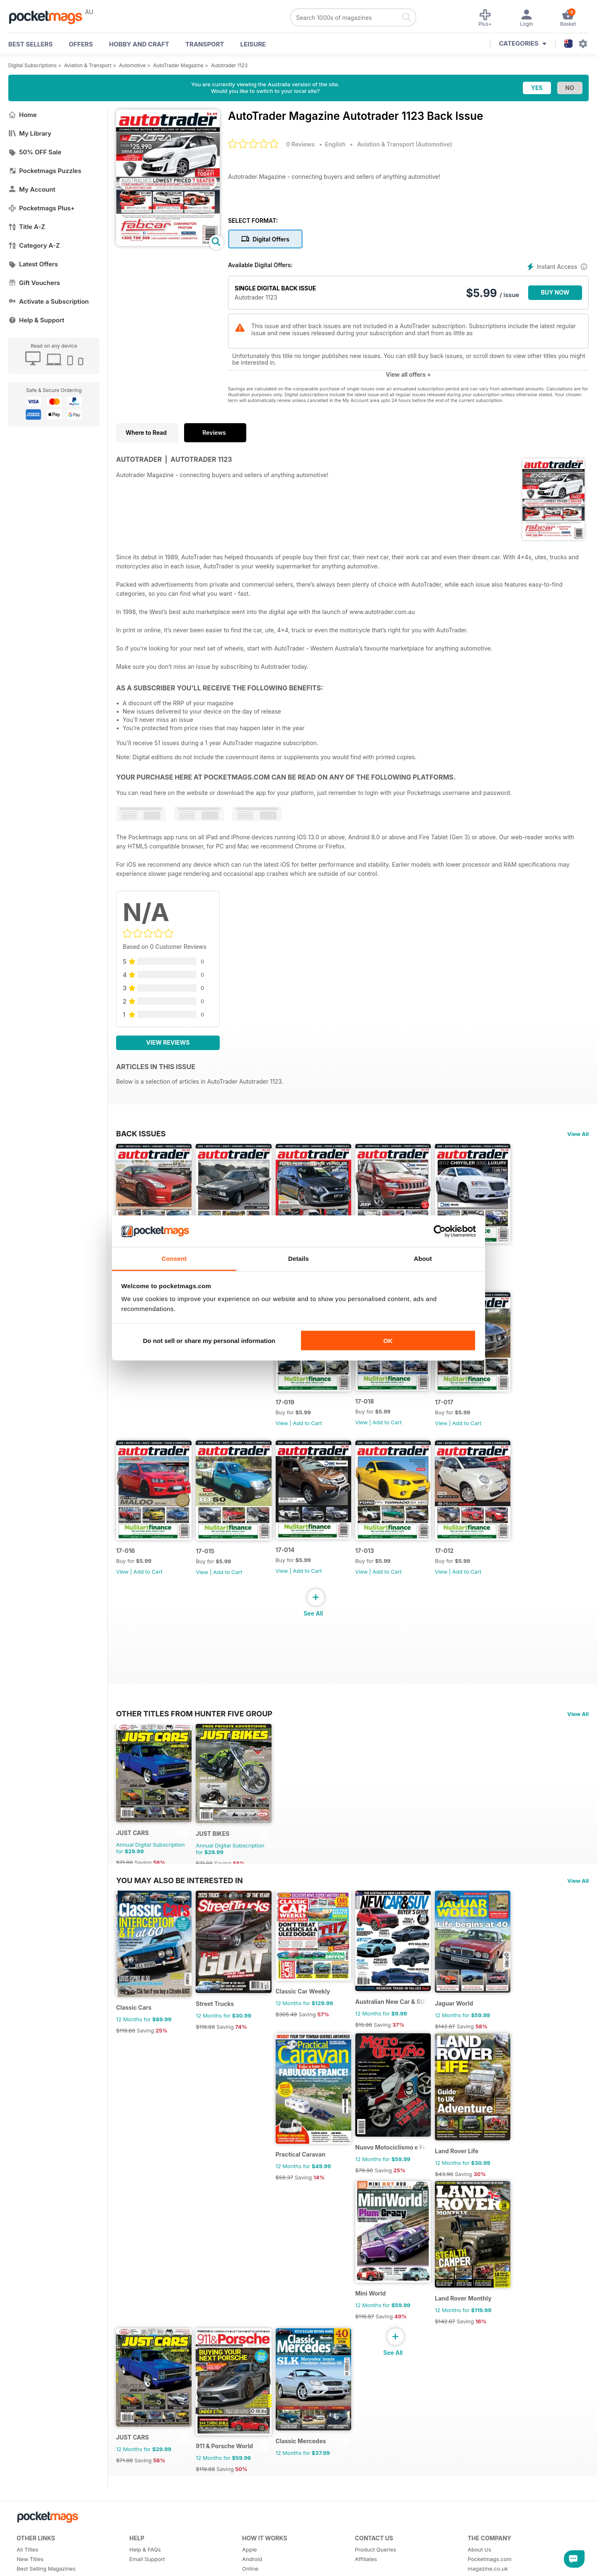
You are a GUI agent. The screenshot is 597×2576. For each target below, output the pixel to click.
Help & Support (36, 320)
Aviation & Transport (88, 65)
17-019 (295, 1416)
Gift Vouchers (34, 283)
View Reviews (168, 1042)
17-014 (295, 1570)
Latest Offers (33, 264)
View (292, 1437)
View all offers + (408, 374)
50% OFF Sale (34, 152)
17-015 (210, 1571)
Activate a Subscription (48, 301)
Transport (204, 44)
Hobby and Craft (139, 44)
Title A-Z (26, 227)
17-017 (465, 1416)
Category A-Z (34, 245)
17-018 (380, 1414)
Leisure (253, 44)
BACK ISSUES (141, 1133)
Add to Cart (487, 1282)
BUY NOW (555, 292)
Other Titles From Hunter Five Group (194, 1734)
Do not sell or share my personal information (209, 1340)
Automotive (132, 65)
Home (22, 115)
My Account (32, 189)
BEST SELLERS (30, 44)
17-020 (466, 1261)
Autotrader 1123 (229, 65)
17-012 (465, 1571)
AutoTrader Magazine (178, 65)
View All (578, 1134)
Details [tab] (298, 1258)
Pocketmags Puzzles (44, 171)
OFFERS (81, 44)
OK (388, 1340)
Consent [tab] (174, 1258)
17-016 (125, 1571)
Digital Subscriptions (32, 65)
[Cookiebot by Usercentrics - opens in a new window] (439, 1231)
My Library (29, 133)
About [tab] (423, 1258)
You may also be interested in (179, 1908)
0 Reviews (300, 144)
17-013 (380, 1571)
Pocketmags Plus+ (41, 208)
